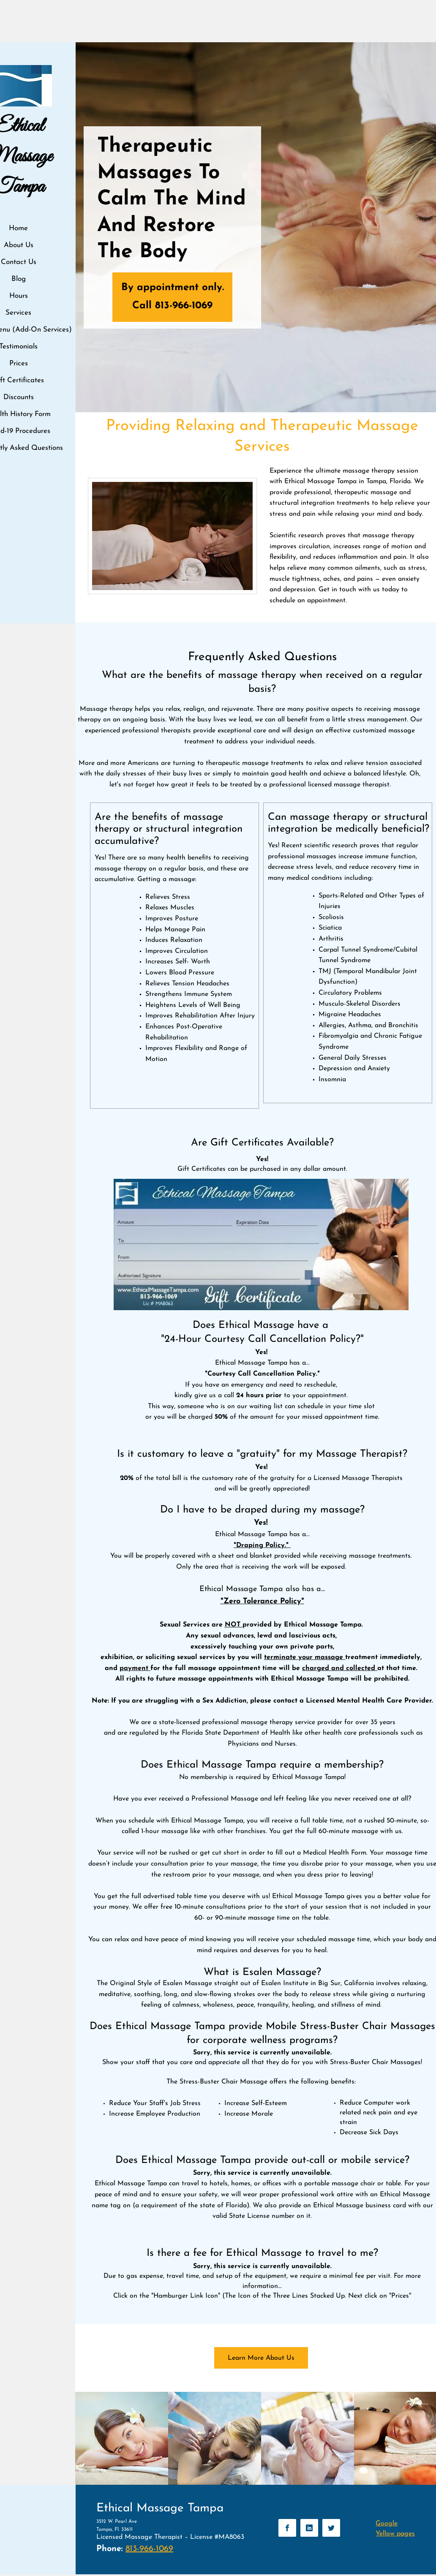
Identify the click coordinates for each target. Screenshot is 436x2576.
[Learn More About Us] (261, 2358)
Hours (18, 295)
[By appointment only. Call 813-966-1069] (172, 297)
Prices (18, 363)
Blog (18, 279)
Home (18, 228)
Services (18, 312)
